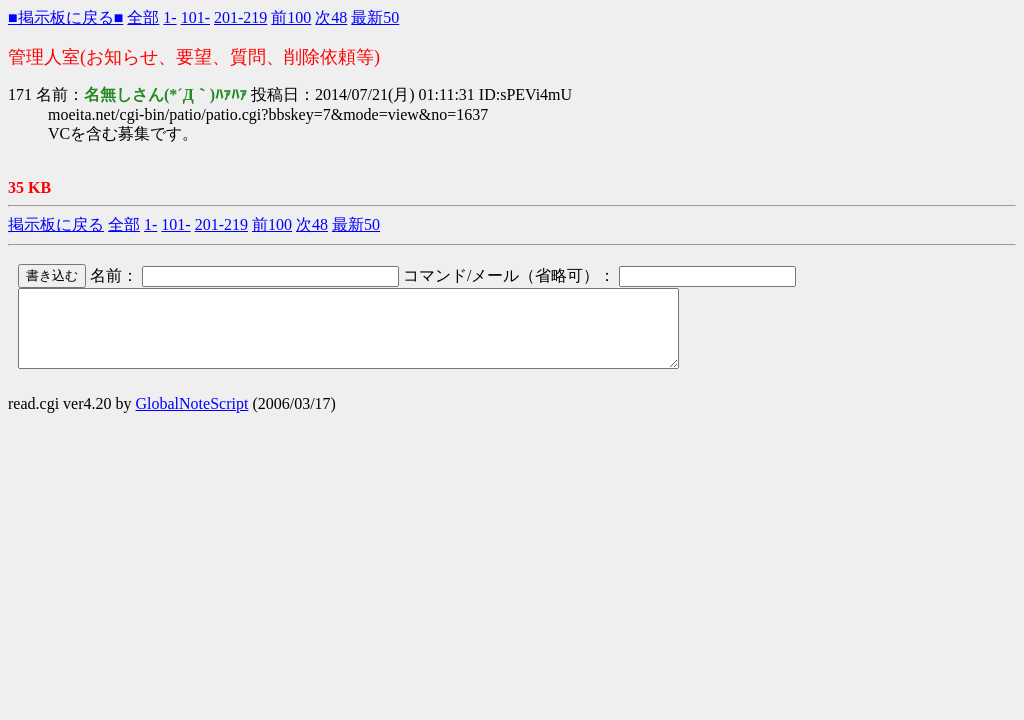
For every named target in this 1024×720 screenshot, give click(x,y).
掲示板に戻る (56, 224)
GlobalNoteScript (192, 418)
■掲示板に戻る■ (65, 17)
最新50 (375, 17)
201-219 (240, 17)
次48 (331, 17)
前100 (291, 17)
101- (195, 17)
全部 (143, 17)
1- (169, 17)
